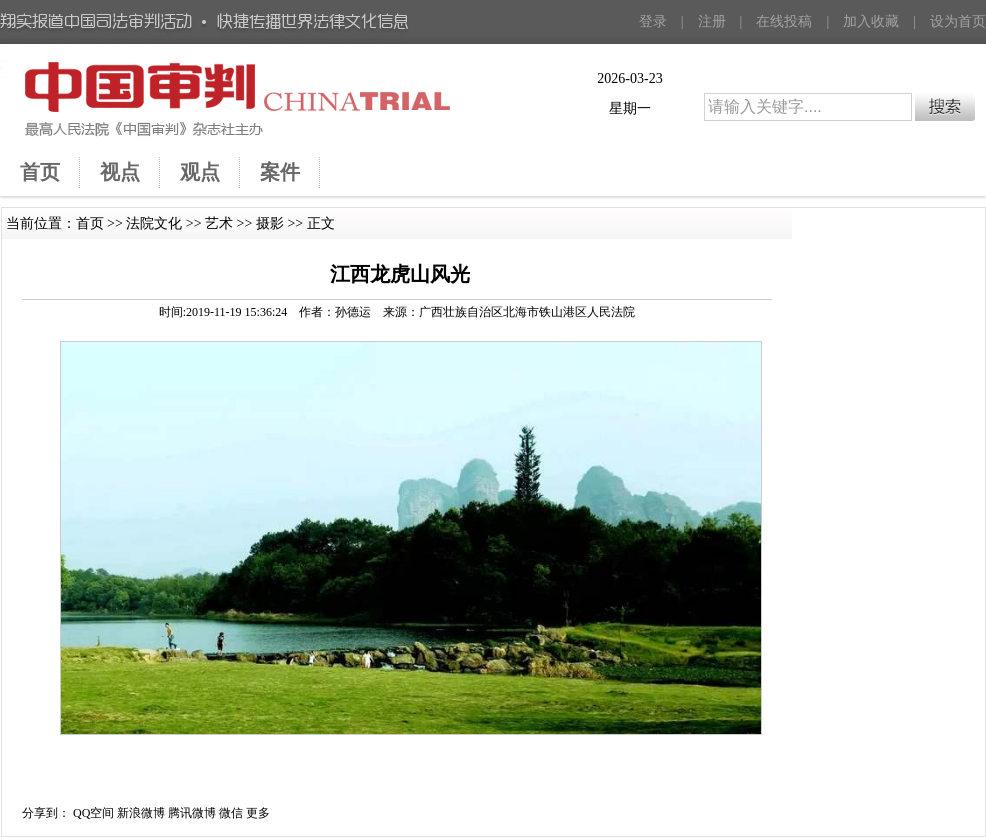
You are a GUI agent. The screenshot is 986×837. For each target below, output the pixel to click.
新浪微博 (141, 813)
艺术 (219, 223)
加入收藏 (871, 21)
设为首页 (958, 21)
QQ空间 (93, 813)
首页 (90, 223)
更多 (258, 813)
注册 (712, 21)
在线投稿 (784, 21)
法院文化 (154, 223)
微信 (231, 813)
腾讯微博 (192, 813)
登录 (653, 21)
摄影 (270, 223)
